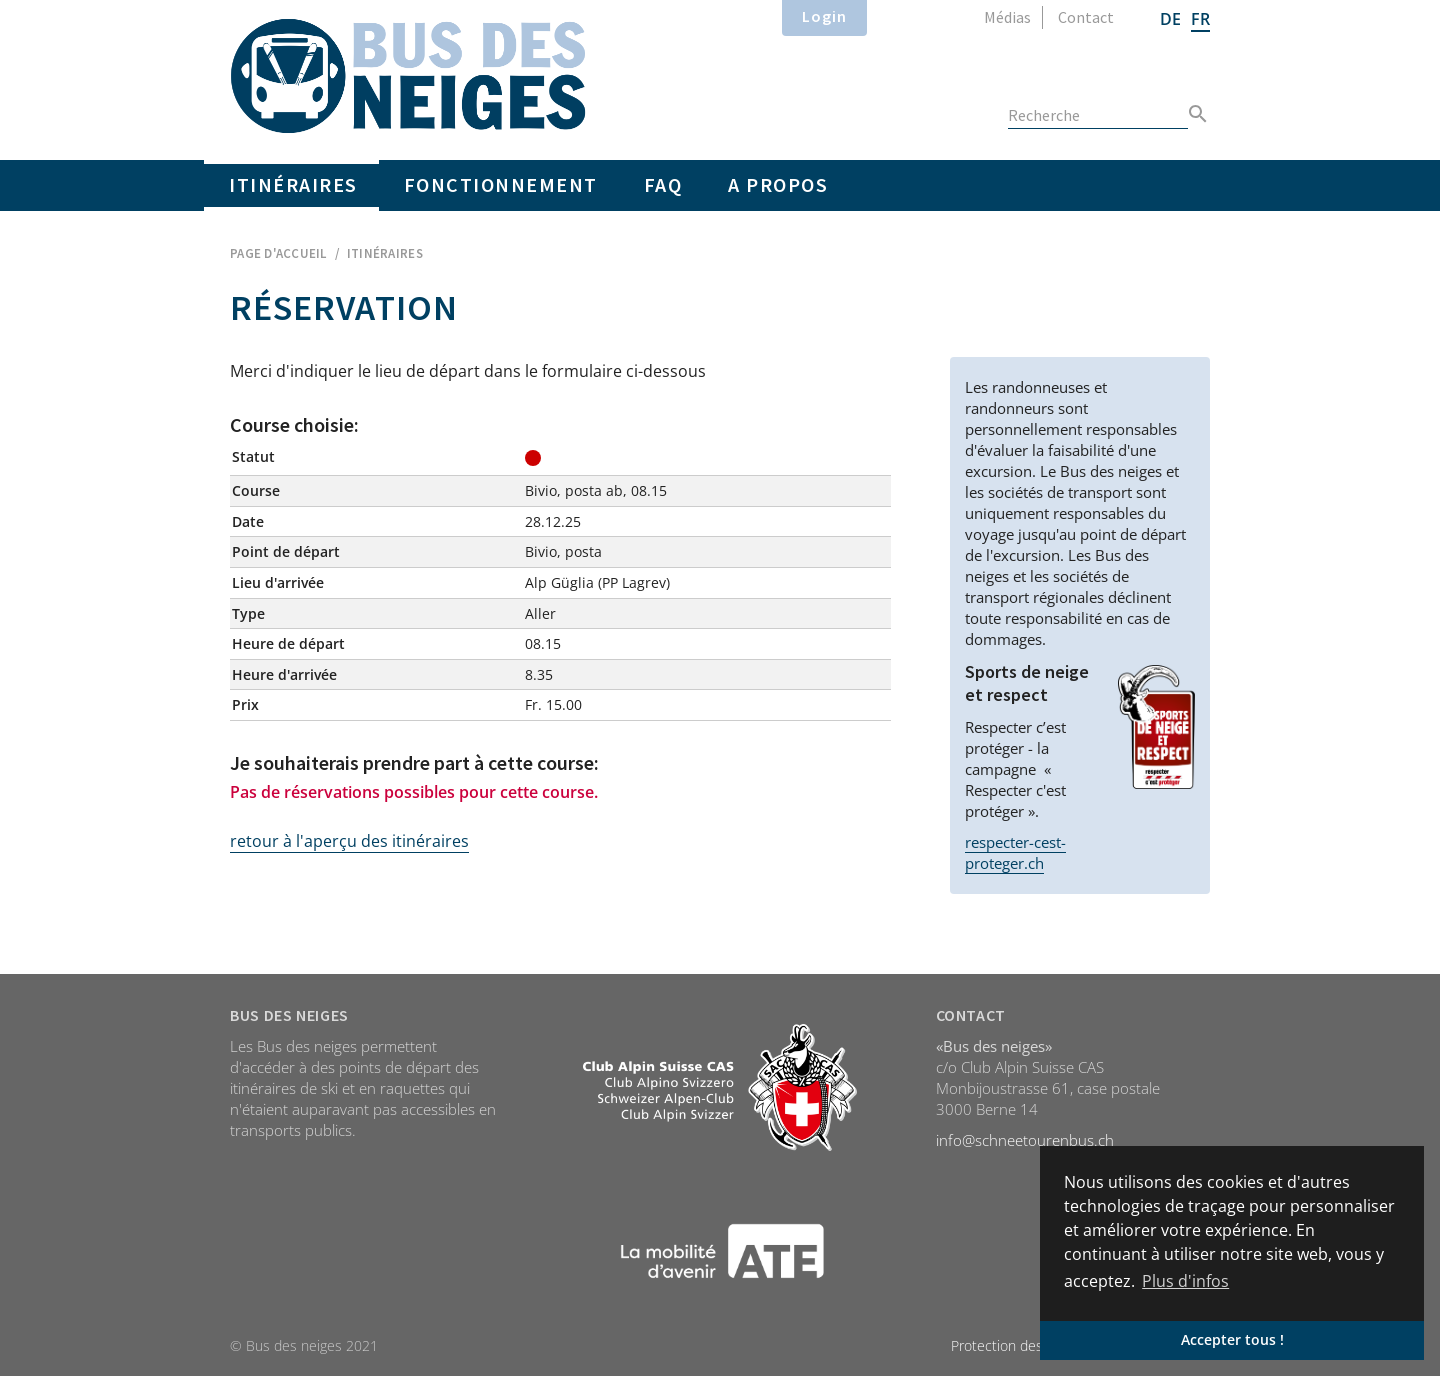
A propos (778, 184)
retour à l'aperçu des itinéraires (349, 841)
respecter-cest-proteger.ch (1015, 852)
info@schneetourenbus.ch (1025, 1140)
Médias (1007, 17)
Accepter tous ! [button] (1232, 1339)
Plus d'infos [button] (1185, 1281)
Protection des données (1026, 1345)
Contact (1086, 17)
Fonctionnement (501, 184)
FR (1200, 19)
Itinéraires (293, 184)
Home (408, 76)
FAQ (663, 184)
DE (1170, 19)
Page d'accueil (278, 253)
